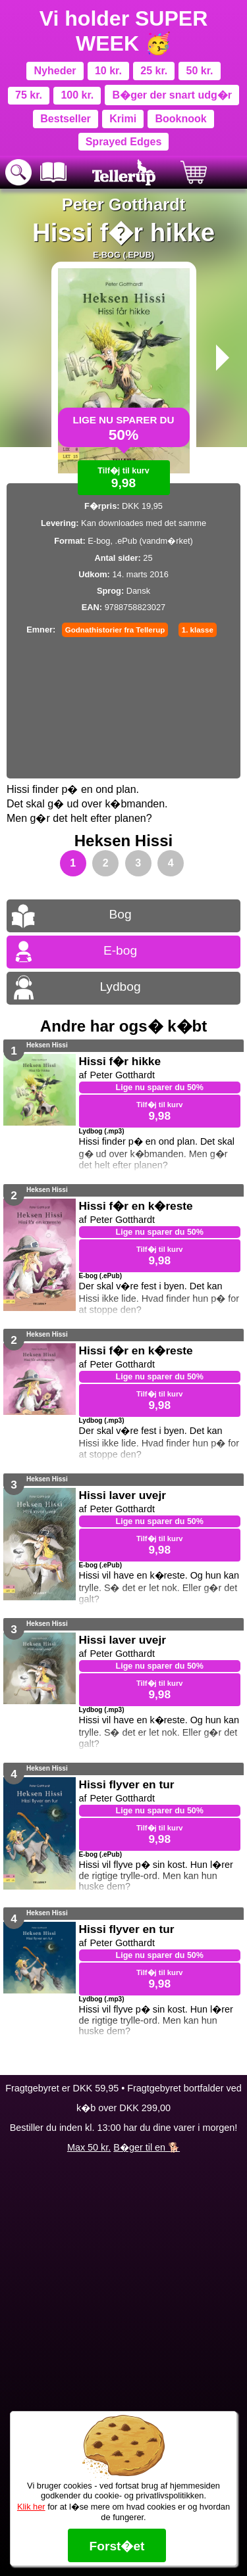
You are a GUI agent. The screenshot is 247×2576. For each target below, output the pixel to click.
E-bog (120, 950)
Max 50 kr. (89, 2147)
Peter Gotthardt (124, 204)
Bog (120, 914)
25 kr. (153, 70)
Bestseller (65, 118)
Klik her (31, 2507)
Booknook (180, 118)
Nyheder (55, 70)
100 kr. (77, 95)
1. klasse (197, 630)
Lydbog (119, 986)
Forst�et (116, 2546)
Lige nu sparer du (124, 427)
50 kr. (199, 70)
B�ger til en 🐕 (146, 2147)
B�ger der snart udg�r (172, 95)
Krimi (122, 118)
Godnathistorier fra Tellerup (115, 630)
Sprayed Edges (124, 141)
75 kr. (28, 95)
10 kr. (108, 70)
